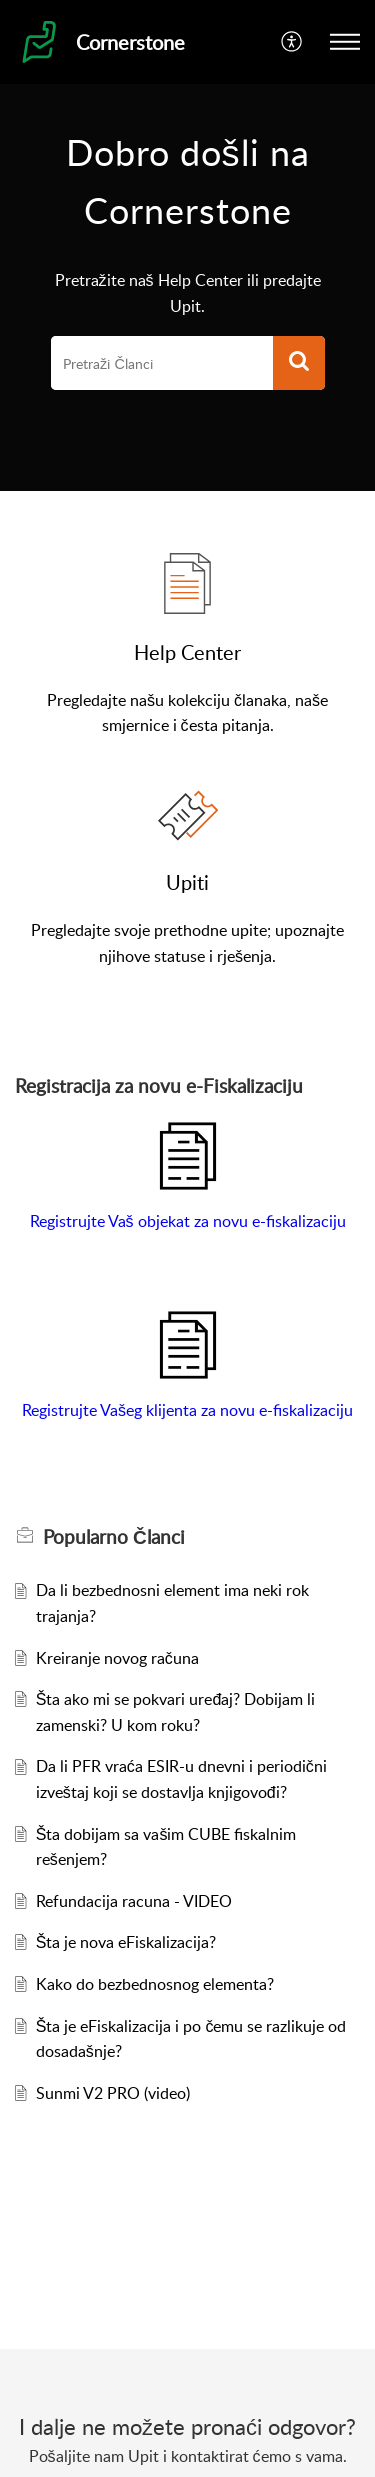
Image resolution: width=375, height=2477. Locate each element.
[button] (292, 42)
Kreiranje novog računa (117, 1658)
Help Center (187, 652)
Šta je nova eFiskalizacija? (126, 1942)
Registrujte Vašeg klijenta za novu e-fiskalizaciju (187, 1410)
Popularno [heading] (114, 1537)
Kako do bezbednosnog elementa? (155, 1984)
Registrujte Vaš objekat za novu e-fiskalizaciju (188, 1221)
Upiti (187, 882)
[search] (162, 363)
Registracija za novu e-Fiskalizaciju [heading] (159, 1086)
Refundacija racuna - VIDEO (134, 1901)
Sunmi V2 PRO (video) (113, 2093)
